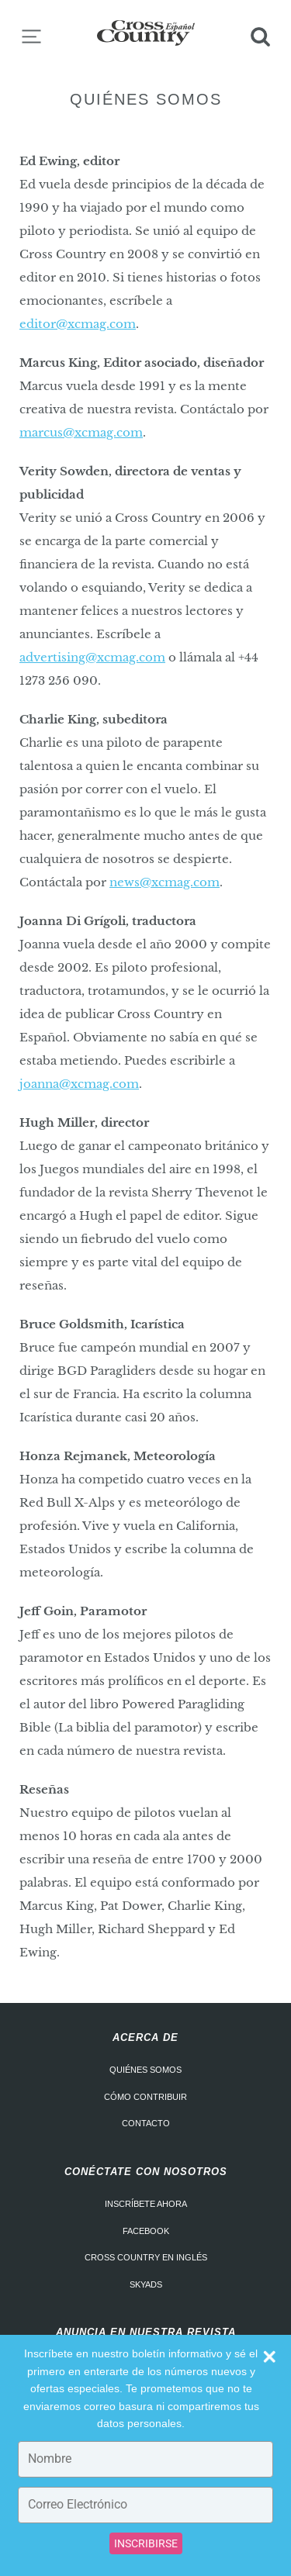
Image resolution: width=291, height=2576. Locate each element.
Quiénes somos (145, 2069)
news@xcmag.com (164, 882)
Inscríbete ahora (146, 2203)
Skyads (146, 2284)
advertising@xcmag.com (92, 657)
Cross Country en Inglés (146, 2257)
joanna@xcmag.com (79, 1083)
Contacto (146, 2123)
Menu (31, 36)
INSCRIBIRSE (146, 2543)
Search (260, 36)
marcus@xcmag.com (81, 432)
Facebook (146, 2231)
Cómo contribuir (145, 2096)
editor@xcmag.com (77, 323)
